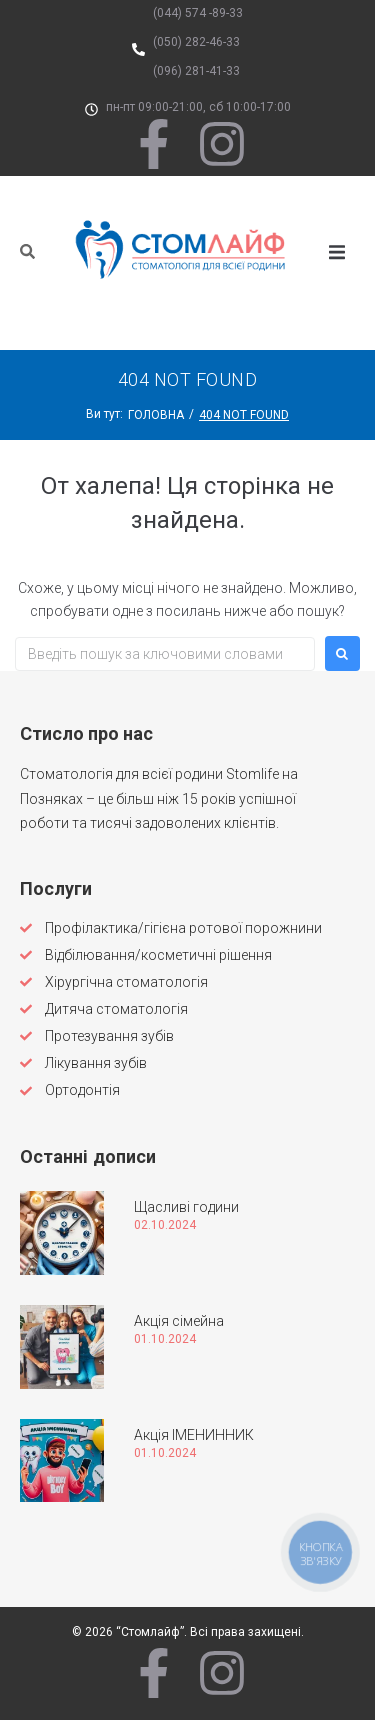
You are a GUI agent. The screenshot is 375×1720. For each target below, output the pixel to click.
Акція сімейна (179, 1321)
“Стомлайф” (150, 1632)
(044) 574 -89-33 (198, 13)
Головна (156, 415)
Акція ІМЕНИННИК (194, 1435)
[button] (337, 252)
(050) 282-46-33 (196, 42)
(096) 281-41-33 (196, 71)
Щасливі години (186, 1207)
